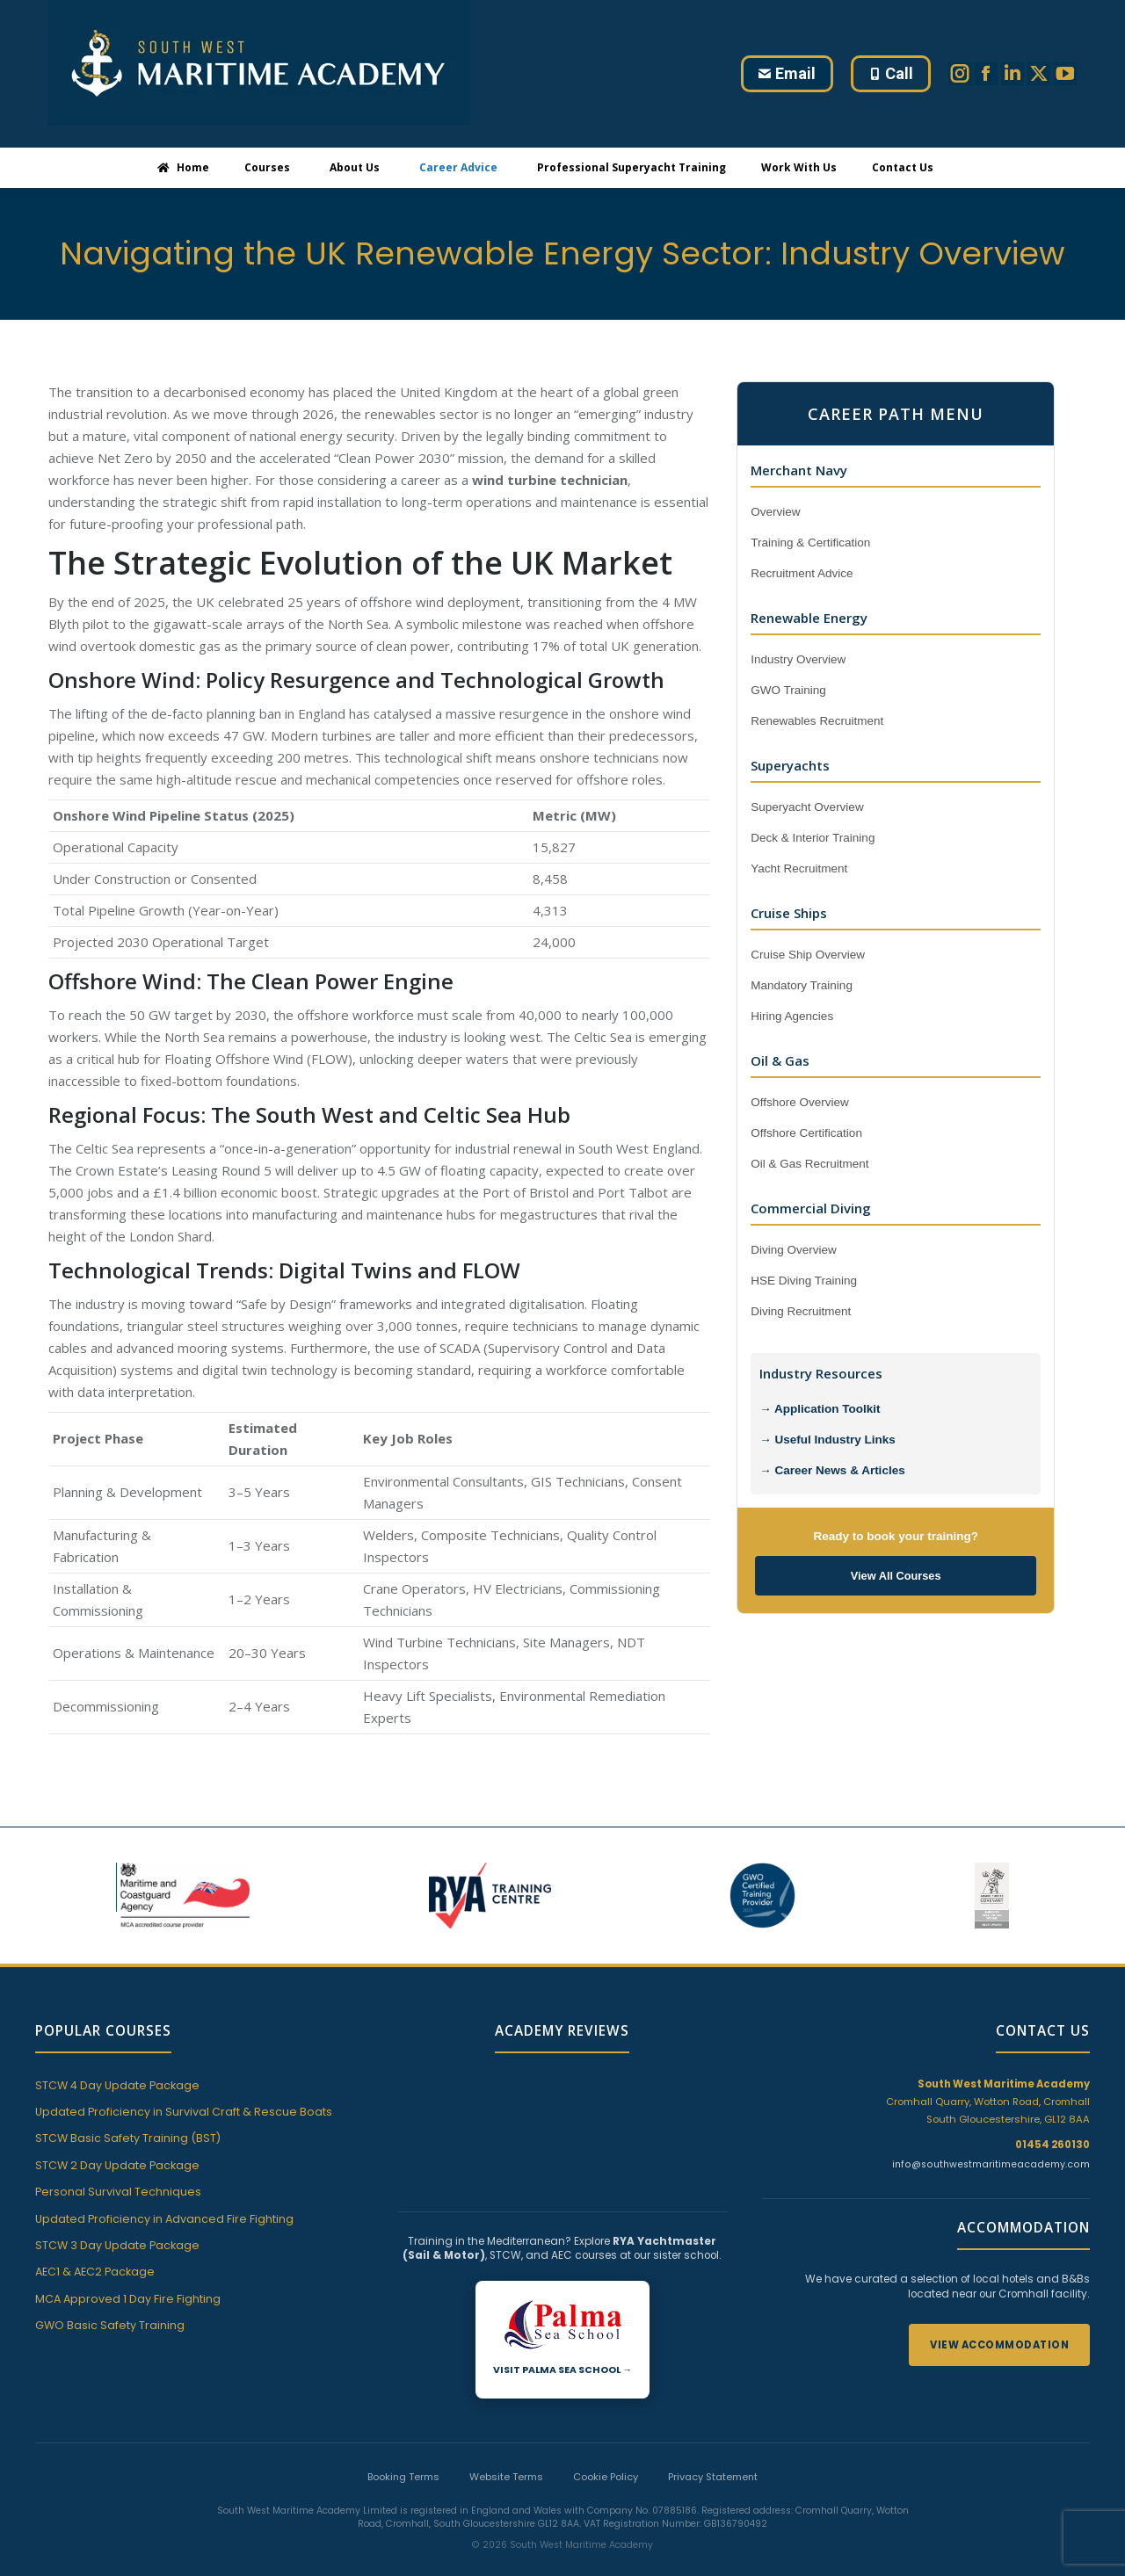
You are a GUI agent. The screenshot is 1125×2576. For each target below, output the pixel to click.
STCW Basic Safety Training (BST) (128, 2138)
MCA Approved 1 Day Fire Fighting (128, 2298)
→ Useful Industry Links (827, 1439)
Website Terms (506, 2444)
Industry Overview (798, 659)
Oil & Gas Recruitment (809, 1163)
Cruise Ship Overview (808, 954)
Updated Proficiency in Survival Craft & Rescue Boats (183, 2111)
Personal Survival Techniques (118, 2191)
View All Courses (896, 1575)
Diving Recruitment (801, 1311)
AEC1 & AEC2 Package (95, 2271)
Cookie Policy (605, 2444)
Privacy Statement (713, 2444)
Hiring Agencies (792, 1016)
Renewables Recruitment (817, 720)
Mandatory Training (802, 985)
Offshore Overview (800, 1102)
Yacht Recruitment (799, 868)
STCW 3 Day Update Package (117, 2245)
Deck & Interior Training (813, 837)
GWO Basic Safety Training (110, 2325)
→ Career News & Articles (831, 1470)
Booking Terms (403, 2444)
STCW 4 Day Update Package (117, 2085)
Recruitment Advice (802, 573)
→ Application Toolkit (819, 1408)
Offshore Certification (806, 1133)
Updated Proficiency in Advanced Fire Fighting (164, 2218)
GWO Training (788, 690)
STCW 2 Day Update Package (117, 2165)
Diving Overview (794, 1249)
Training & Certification (810, 542)
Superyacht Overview (807, 807)
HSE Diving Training (804, 1280)
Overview (775, 511)
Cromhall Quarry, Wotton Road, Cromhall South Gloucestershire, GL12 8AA (988, 2101)
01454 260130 (1052, 2145)
